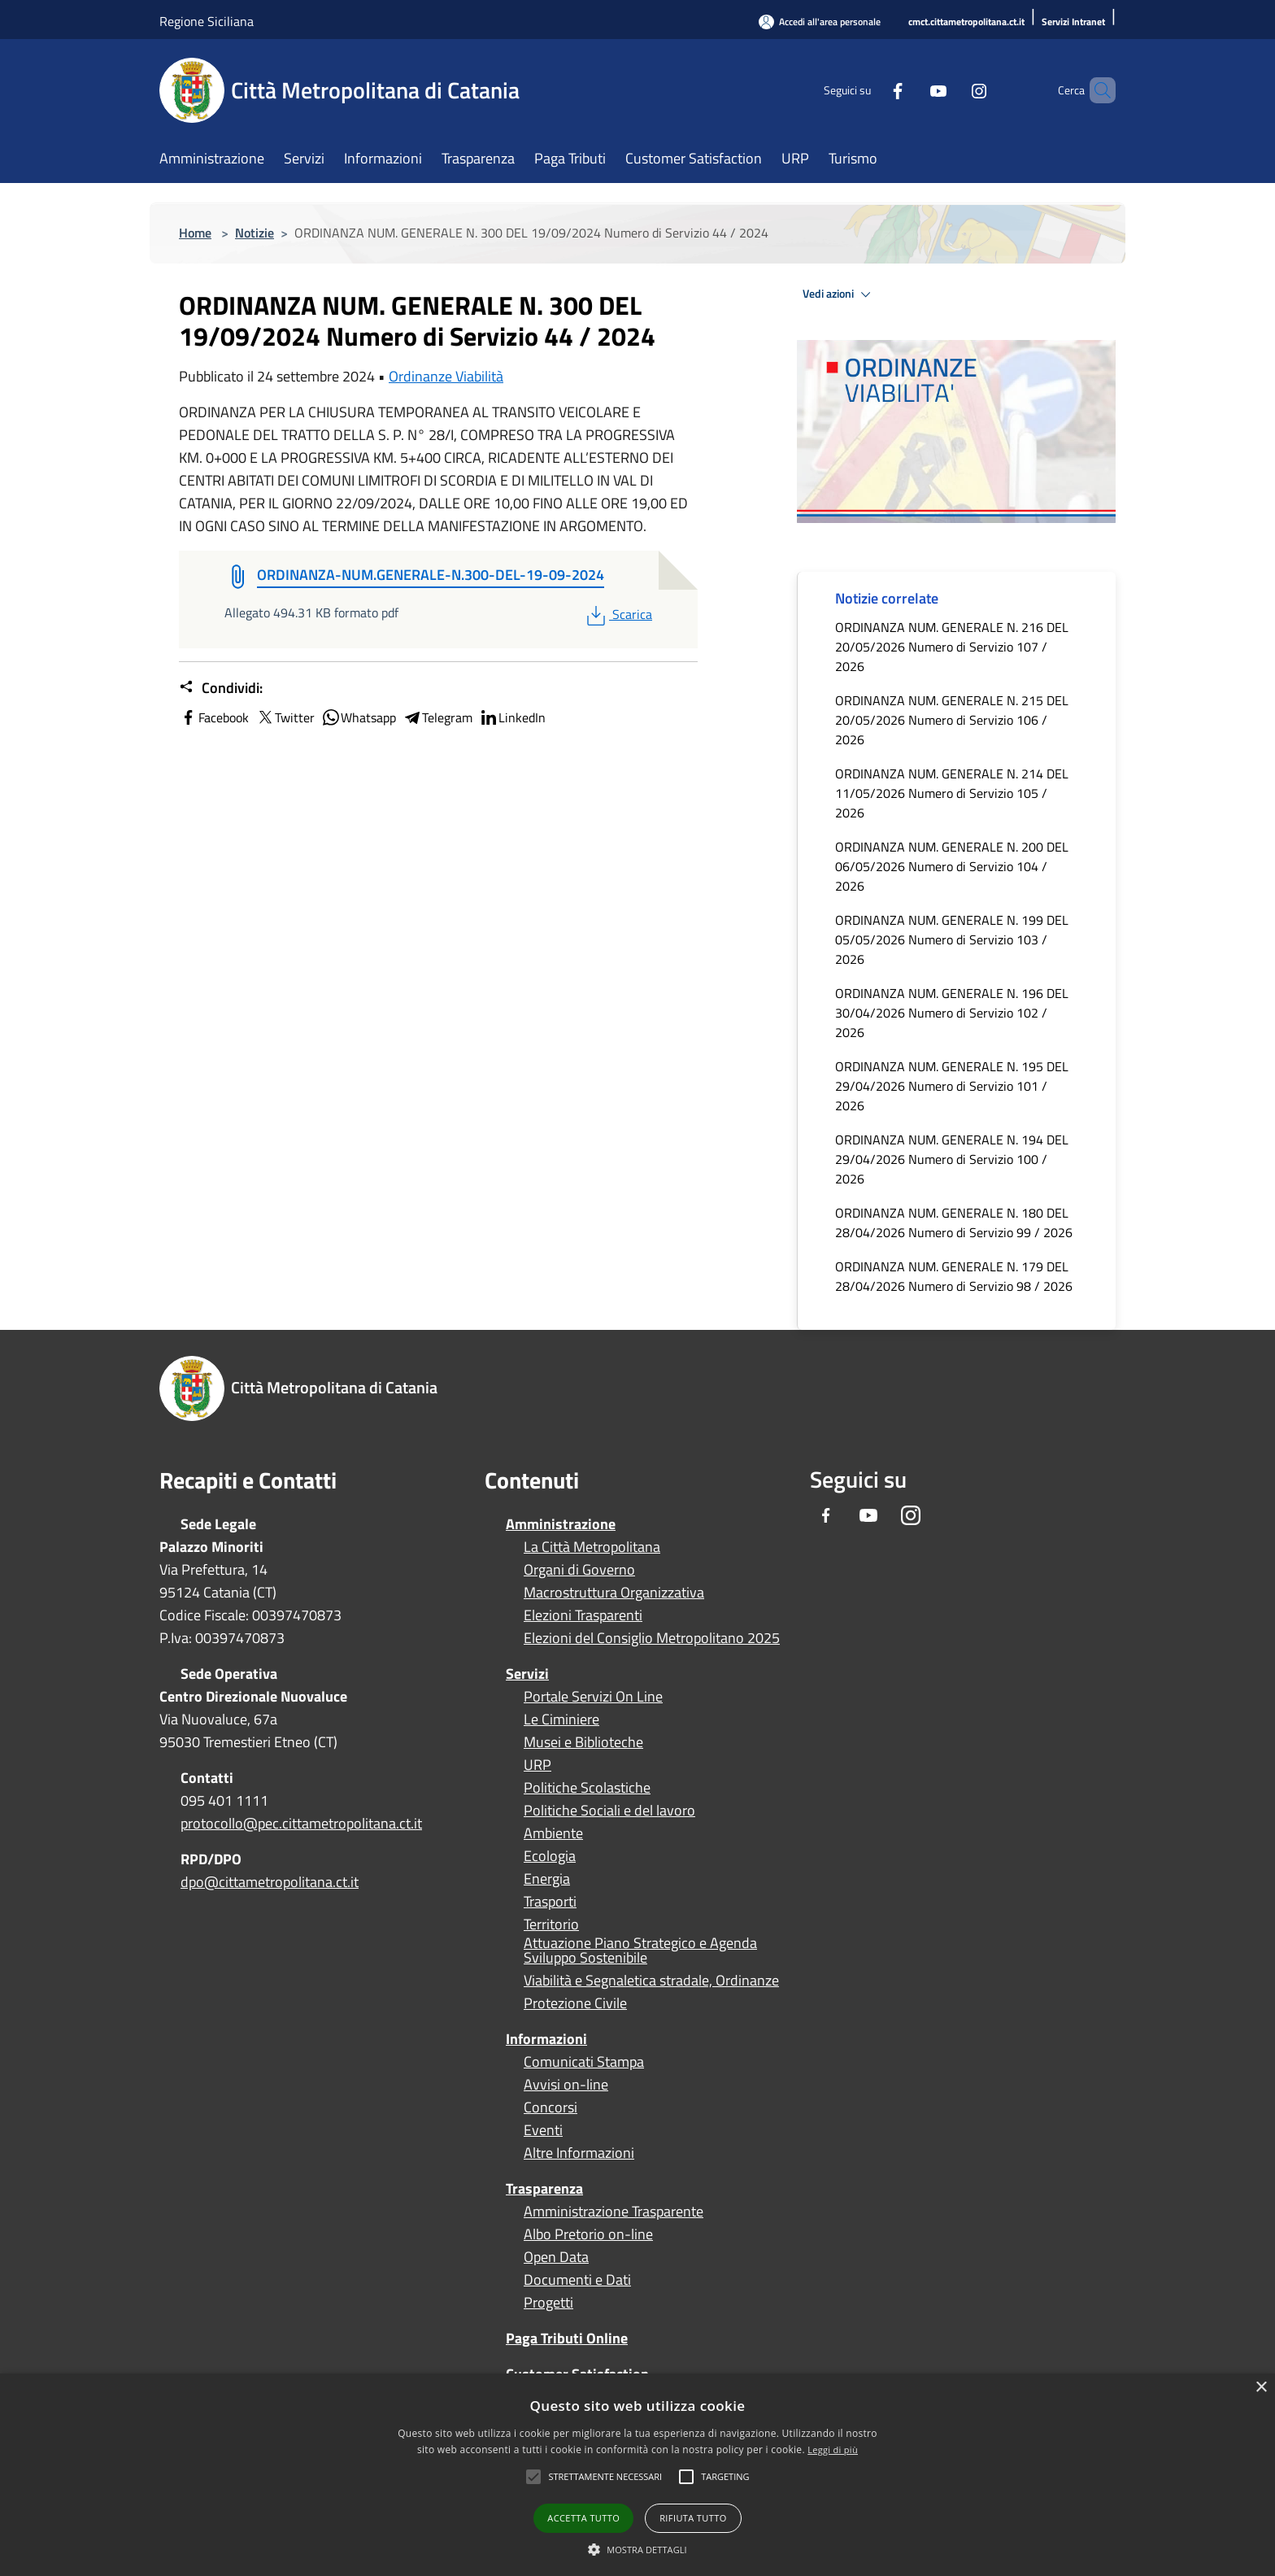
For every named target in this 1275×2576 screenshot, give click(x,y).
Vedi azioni (839, 294)
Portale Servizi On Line (593, 1696)
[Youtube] (910, 90)
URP (537, 1765)
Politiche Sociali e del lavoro (609, 1810)
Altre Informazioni (579, 2153)
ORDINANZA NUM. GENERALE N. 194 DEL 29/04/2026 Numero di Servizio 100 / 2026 (951, 1159)
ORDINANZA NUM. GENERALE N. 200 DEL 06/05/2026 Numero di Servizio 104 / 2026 (951, 866)
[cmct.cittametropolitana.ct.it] (966, 22)
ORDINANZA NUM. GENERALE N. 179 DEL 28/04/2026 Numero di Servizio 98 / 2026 (954, 1276)
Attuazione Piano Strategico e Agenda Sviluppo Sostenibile (640, 1950)
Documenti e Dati (577, 2280)
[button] (605, 2476)
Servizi (527, 1674)
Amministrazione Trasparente (613, 2211)
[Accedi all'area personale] (820, 21)
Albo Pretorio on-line (588, 2234)
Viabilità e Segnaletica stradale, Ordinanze (651, 1980)
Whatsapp (358, 717)
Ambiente (553, 1833)
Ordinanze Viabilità (446, 376)
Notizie (254, 232)
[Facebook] (870, 90)
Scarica (617, 614)
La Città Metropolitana (592, 1547)
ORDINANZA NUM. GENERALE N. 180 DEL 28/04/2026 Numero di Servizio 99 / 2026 (954, 1222)
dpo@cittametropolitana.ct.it (270, 1882)
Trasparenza (544, 2188)
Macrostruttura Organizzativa (614, 1592)
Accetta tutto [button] (583, 2518)
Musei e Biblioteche (583, 1742)
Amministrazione (561, 1524)
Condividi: (221, 688)
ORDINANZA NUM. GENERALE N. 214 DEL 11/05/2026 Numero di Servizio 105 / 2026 (951, 793)
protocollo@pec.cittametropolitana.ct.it (301, 1823)
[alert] (637, 2474)
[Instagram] (951, 90)
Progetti (548, 2302)
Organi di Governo (579, 1570)
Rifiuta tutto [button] (692, 2518)
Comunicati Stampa (584, 2062)
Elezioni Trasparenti (583, 1615)
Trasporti (550, 1901)
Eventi (543, 2130)
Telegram (437, 717)
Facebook (214, 717)
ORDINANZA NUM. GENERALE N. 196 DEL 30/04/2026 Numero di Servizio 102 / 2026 (951, 1012)
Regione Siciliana (206, 21)
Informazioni (546, 2039)
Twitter (285, 717)
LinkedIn (512, 717)
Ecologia (550, 1856)
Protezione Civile (575, 2003)
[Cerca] (1096, 90)
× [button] (1261, 2388)
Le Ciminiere (561, 1719)
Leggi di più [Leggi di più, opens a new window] (832, 2449)
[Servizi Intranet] (1073, 22)
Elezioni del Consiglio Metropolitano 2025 (652, 1638)
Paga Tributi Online (567, 2338)
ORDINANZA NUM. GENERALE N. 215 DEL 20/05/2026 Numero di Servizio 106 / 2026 (951, 720)
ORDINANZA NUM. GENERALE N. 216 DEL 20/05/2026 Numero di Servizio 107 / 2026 (951, 646)
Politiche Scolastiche (587, 1788)
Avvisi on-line (566, 2084)
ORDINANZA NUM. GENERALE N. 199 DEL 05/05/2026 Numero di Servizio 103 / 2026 (951, 939)
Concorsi (550, 2107)
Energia (547, 1879)
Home (195, 232)
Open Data (556, 2257)
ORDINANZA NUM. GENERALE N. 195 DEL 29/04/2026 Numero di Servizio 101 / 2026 (951, 1086)
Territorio (551, 1924)
